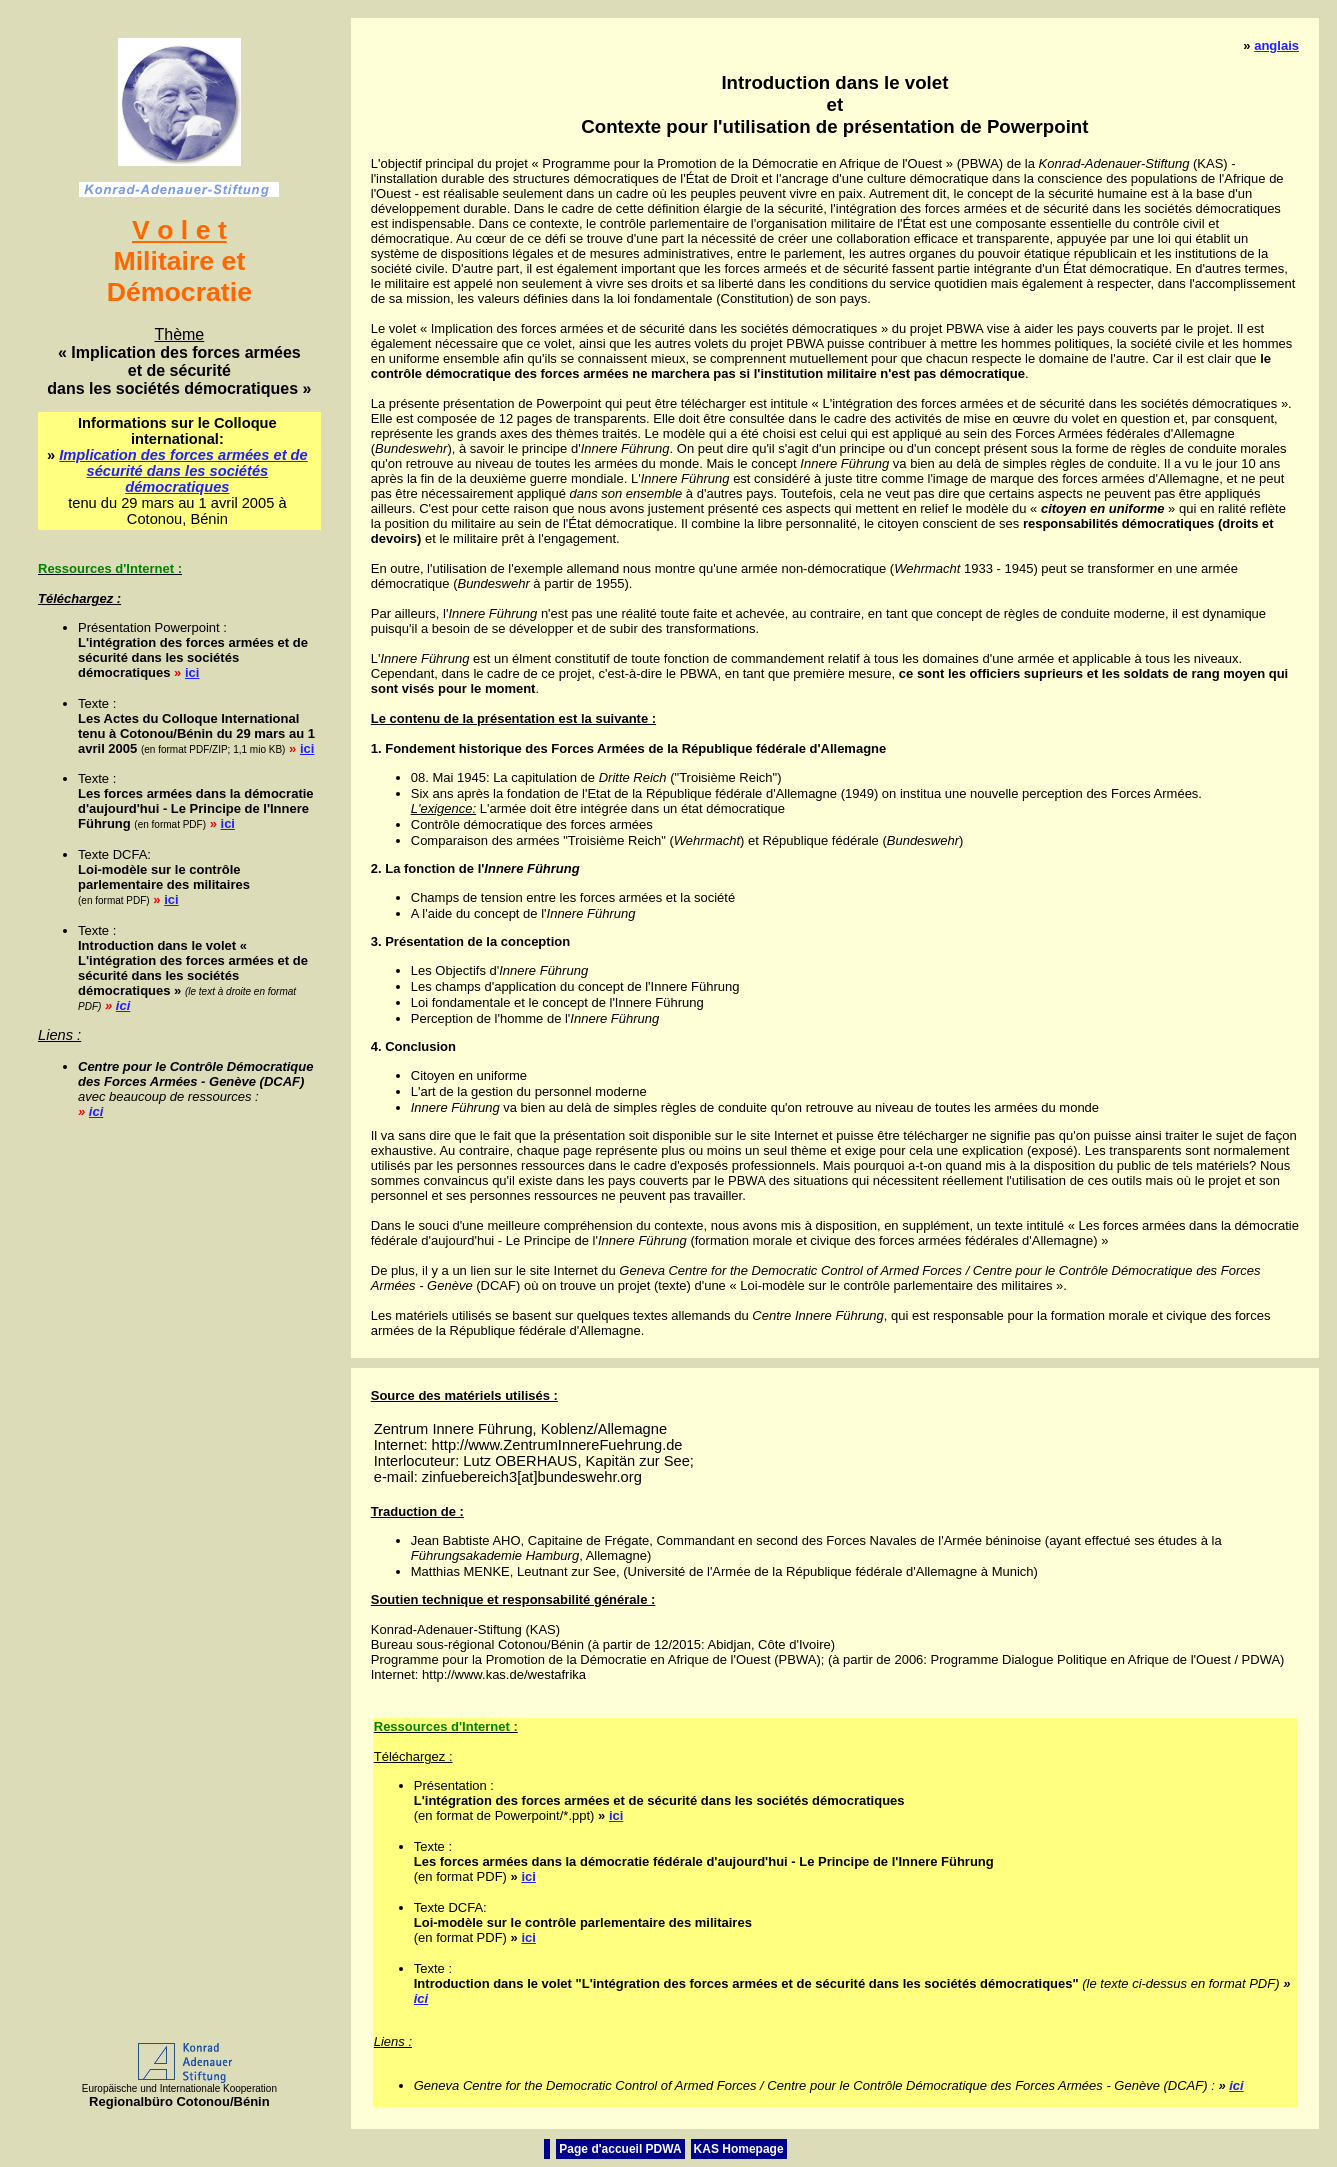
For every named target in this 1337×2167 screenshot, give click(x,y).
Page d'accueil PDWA (620, 2149)
